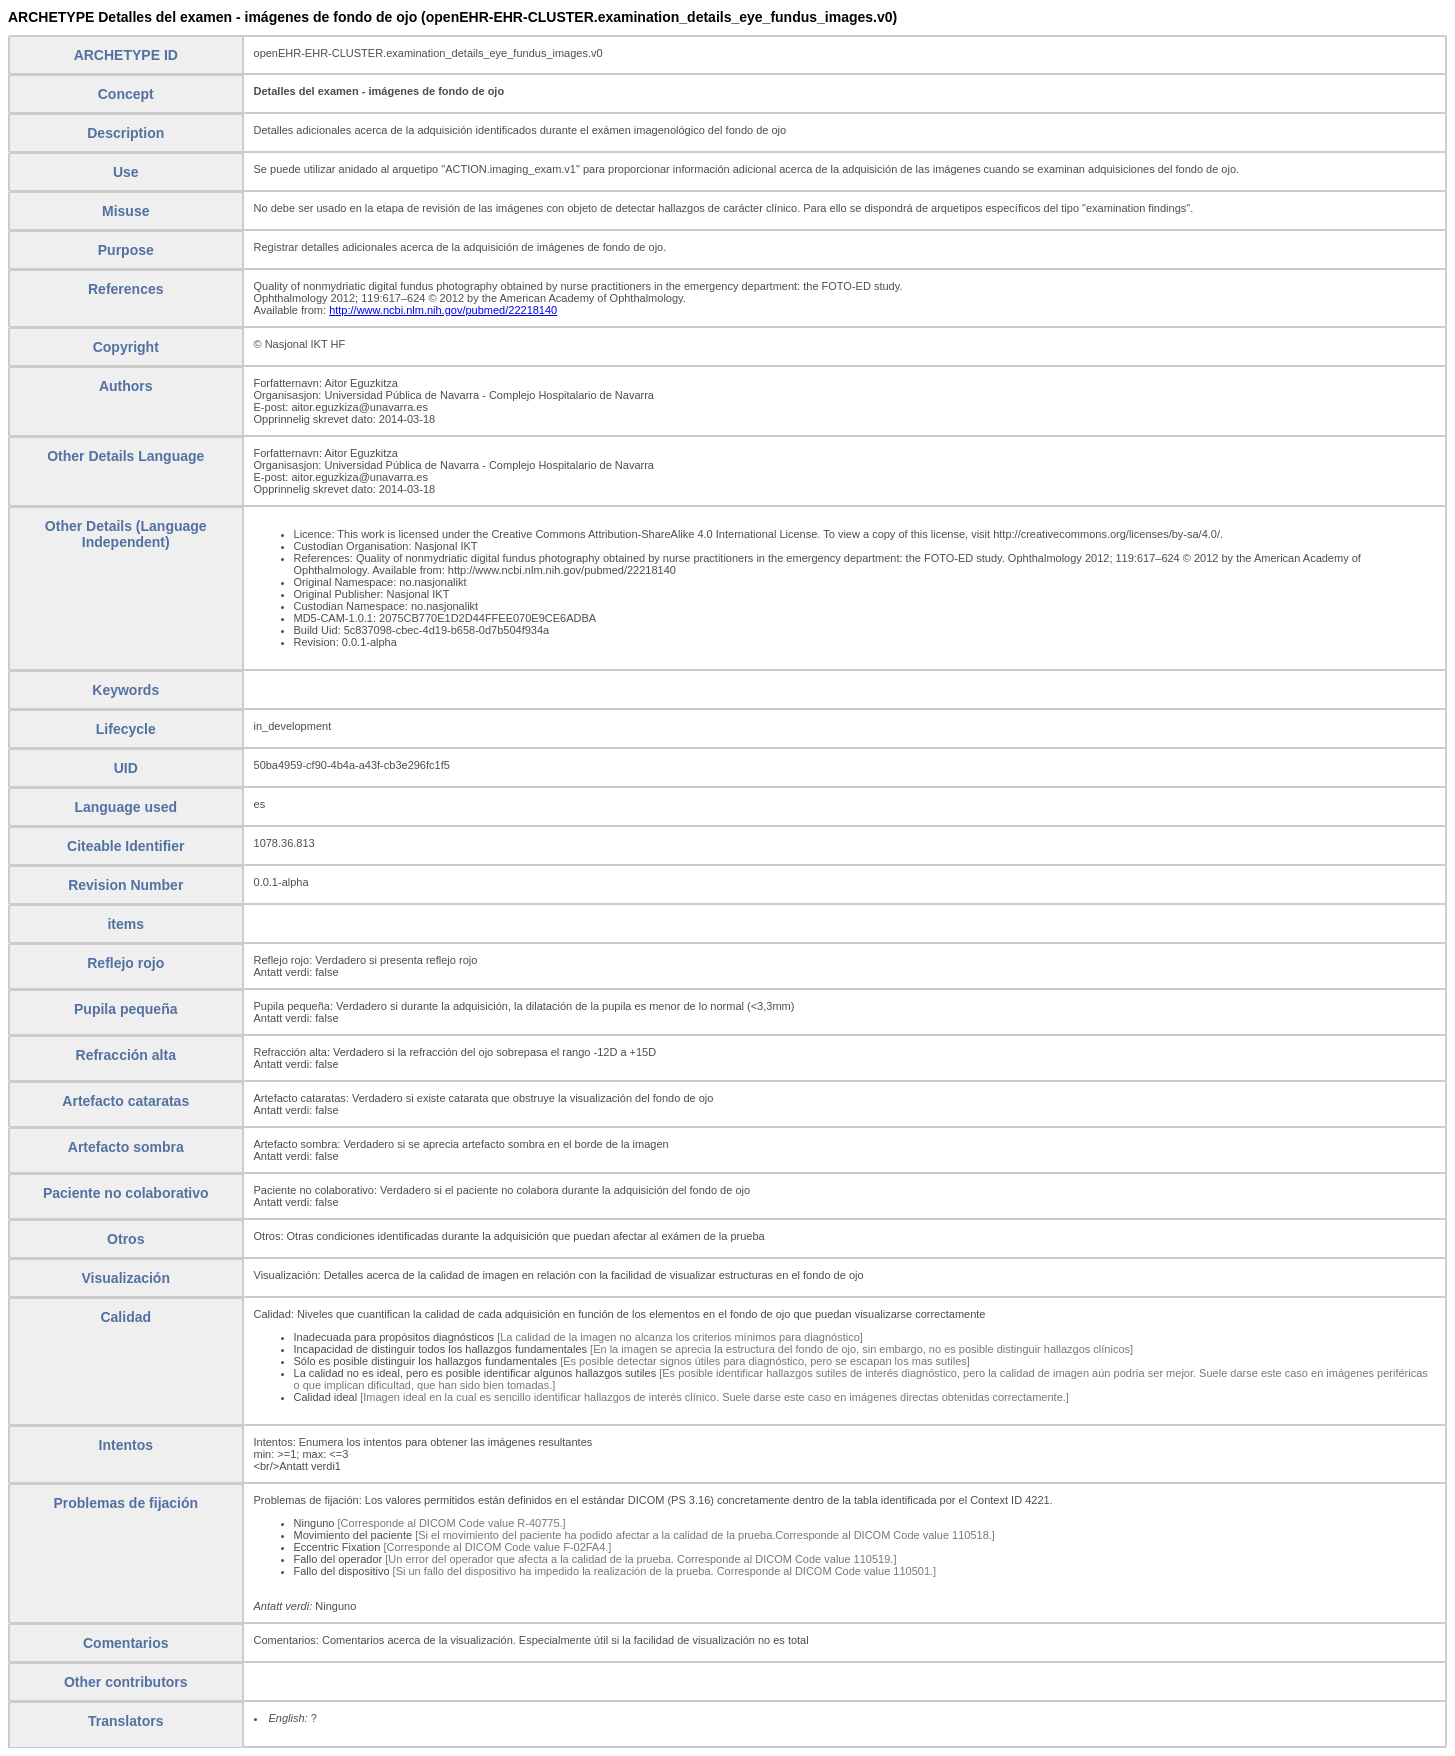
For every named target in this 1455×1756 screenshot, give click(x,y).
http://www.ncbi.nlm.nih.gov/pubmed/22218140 (443, 310)
